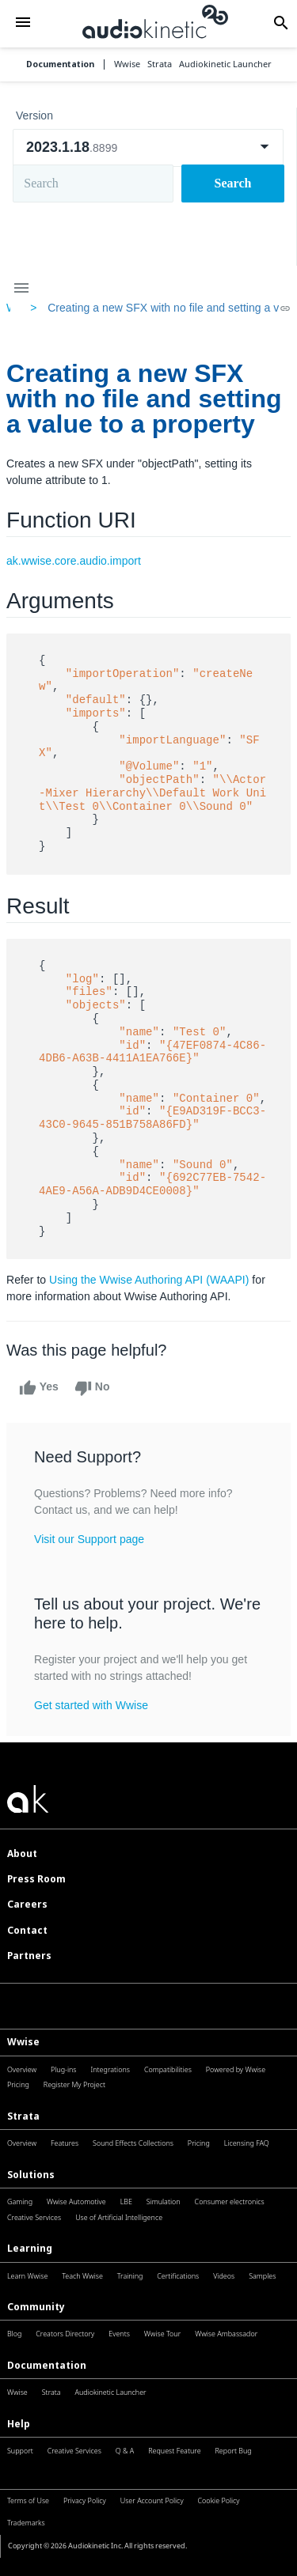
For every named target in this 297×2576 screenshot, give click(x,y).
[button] (22, 23)
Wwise (23, 2041)
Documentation (60, 64)
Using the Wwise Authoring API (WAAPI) (149, 1279)
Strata (23, 2116)
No (92, 1388)
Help (18, 2423)
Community (36, 2306)
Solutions (31, 2174)
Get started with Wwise (91, 1705)
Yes (39, 1388)
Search (233, 183)
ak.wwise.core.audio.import (73, 560)
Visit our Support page (89, 1539)
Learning (29, 2248)
